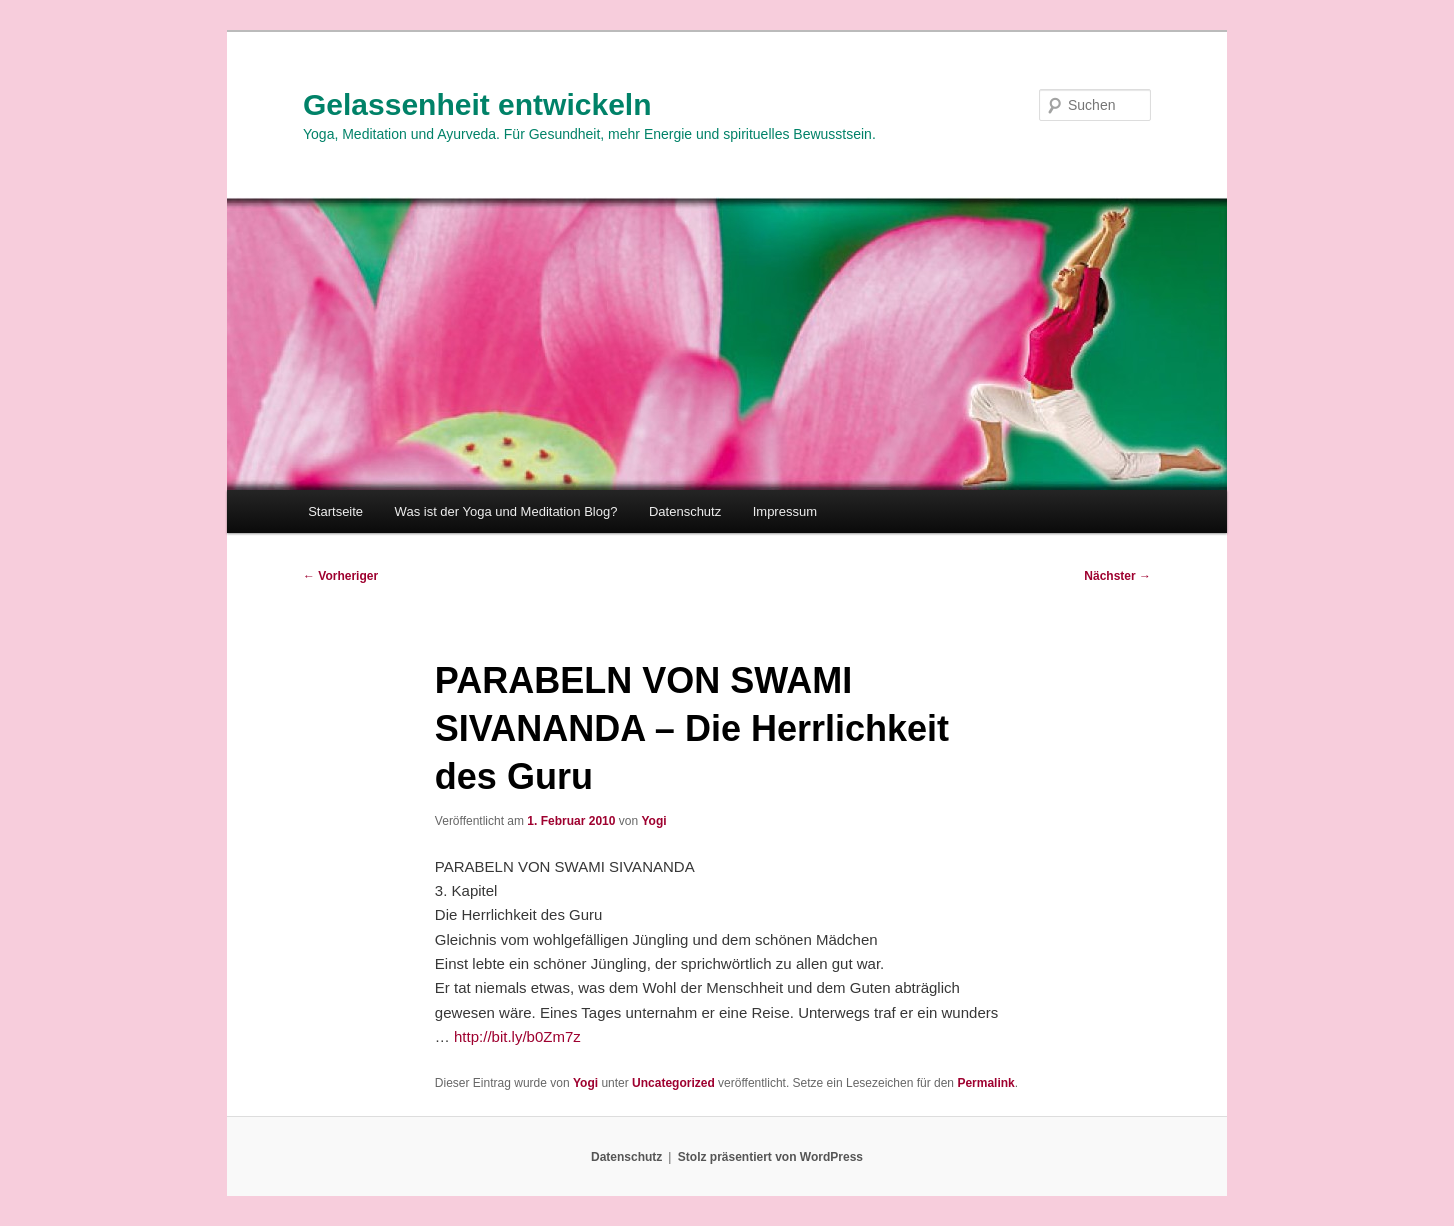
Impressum (785, 511)
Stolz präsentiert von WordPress (770, 1157)
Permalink (985, 1083)
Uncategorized (673, 1083)
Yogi (653, 821)
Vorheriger (340, 576)
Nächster (1117, 576)
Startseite (335, 511)
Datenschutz (685, 511)
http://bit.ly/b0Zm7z (517, 1036)
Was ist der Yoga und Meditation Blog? (506, 511)
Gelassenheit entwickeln (477, 104)
